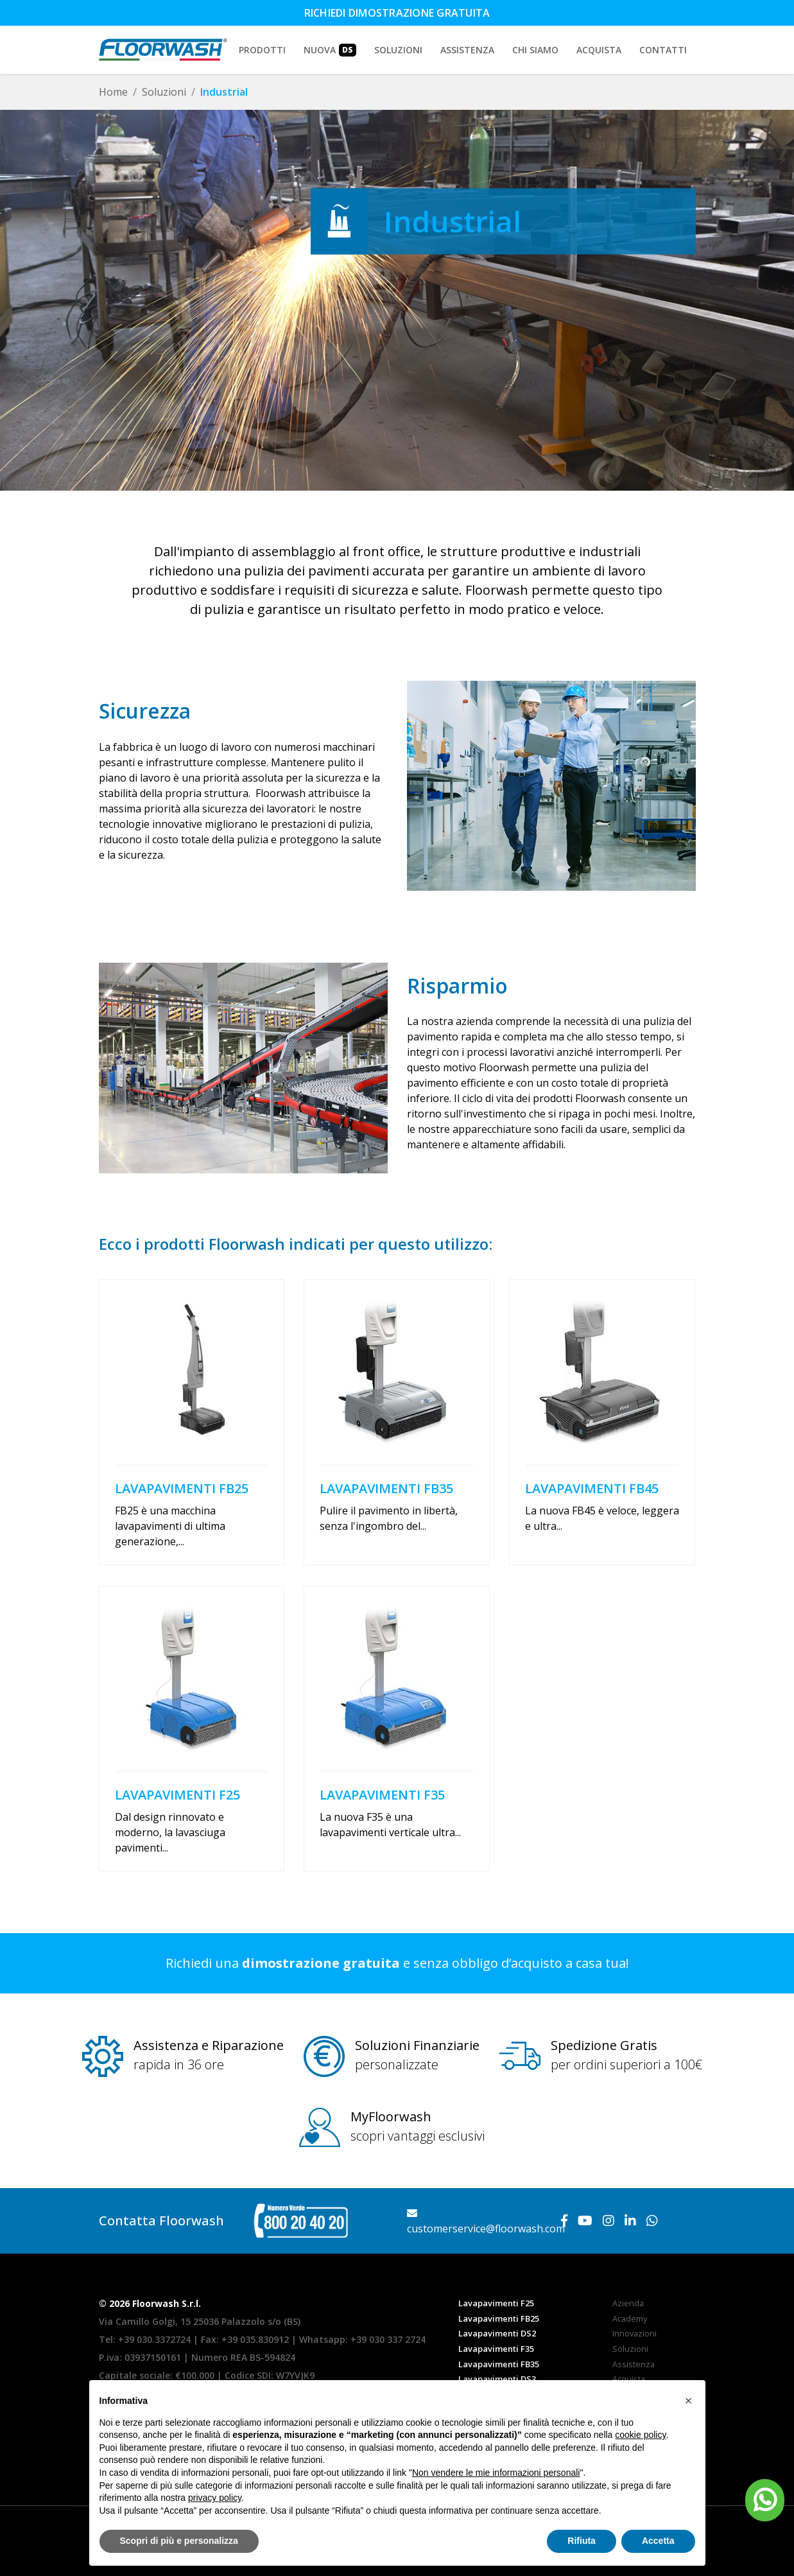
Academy (629, 2318)
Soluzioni (164, 92)
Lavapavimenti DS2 (497, 2333)
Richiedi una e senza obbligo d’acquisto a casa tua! (397, 1963)
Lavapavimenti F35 (496, 2348)
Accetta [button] (658, 2541)
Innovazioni (634, 2333)
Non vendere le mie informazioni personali (496, 2472)
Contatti (663, 50)
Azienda (628, 2303)
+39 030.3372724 (154, 2339)
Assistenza (467, 50)
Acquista (598, 50)
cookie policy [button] (640, 2435)
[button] (688, 2400)
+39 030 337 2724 (388, 2339)
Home (113, 92)
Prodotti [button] (262, 50)
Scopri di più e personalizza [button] (179, 2541)
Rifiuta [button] (581, 2541)
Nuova (330, 50)
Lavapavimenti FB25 (498, 2318)
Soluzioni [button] (398, 50)
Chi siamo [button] (535, 50)
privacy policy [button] (214, 2498)
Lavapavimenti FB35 (498, 2364)
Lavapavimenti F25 (496, 2303)
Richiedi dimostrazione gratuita (397, 13)
